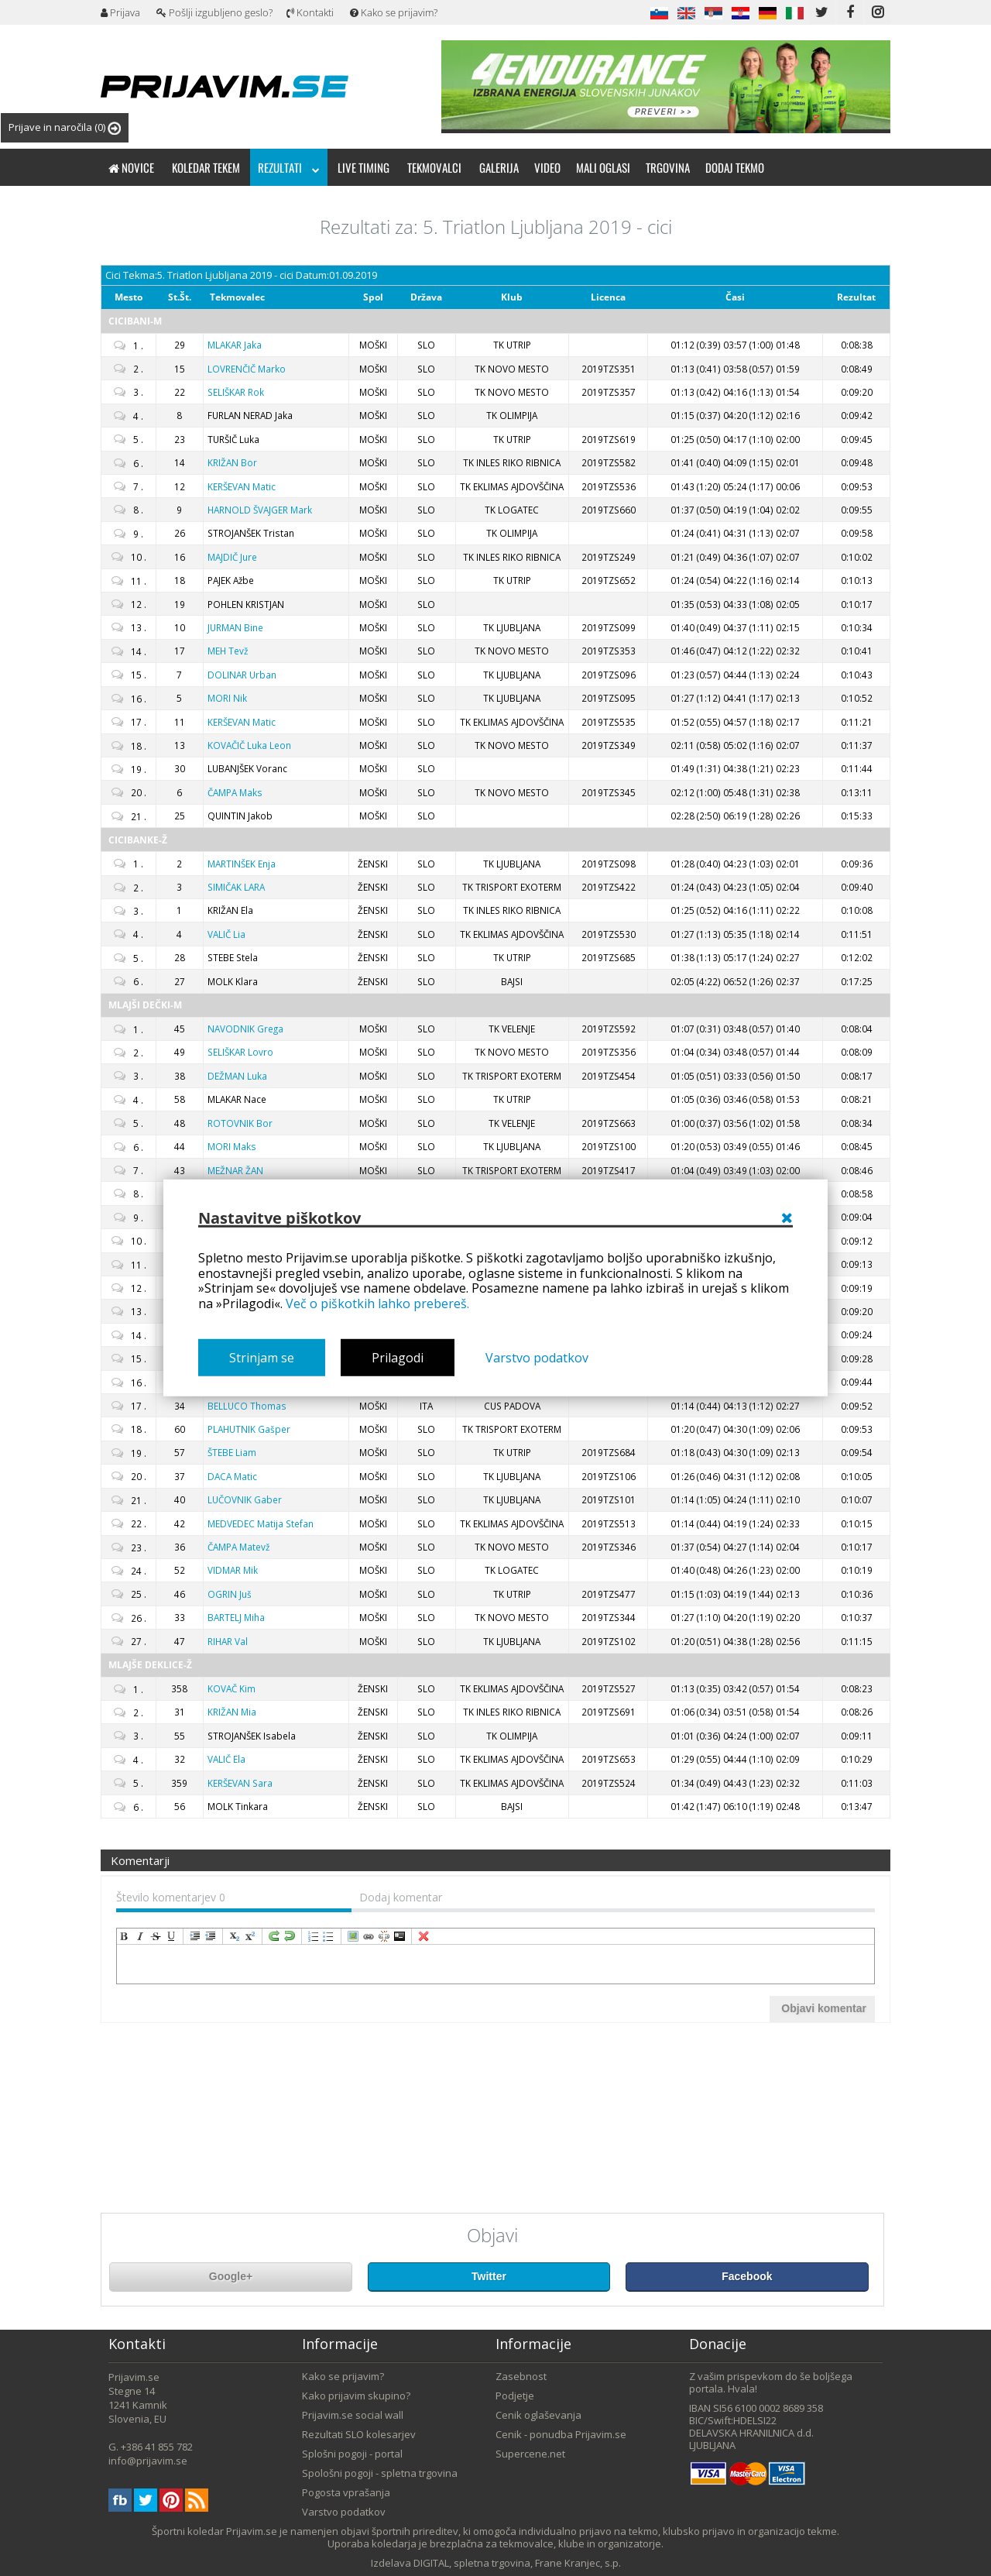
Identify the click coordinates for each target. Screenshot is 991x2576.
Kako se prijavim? (393, 12)
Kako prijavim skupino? (356, 2396)
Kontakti (310, 12)
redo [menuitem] (274, 1936)
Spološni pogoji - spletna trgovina (380, 2473)
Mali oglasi (603, 167)
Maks (234, 792)
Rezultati (289, 167)
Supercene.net (530, 2454)
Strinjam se (261, 1357)
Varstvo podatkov (536, 1357)
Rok (235, 392)
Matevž (238, 1546)
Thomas (246, 1406)
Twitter (488, 2276)
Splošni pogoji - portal (352, 2454)
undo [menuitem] (289, 1936)
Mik (232, 1570)
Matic (241, 486)
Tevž (227, 650)
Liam (231, 1452)
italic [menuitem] (140, 1936)
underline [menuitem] (171, 1936)
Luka (237, 1076)
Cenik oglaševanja (538, 2415)
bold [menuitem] (124, 1936)
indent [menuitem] (195, 1936)
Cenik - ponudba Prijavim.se (561, 2434)
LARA (236, 887)
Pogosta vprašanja (346, 2492)
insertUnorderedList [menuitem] (329, 1936)
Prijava (120, 12)
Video (547, 167)
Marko (246, 368)
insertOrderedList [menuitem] (313, 1936)
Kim (231, 1688)
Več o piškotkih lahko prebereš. (377, 1303)
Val (227, 1641)
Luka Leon (249, 745)
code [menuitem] (399, 1936)
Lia (226, 934)
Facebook (747, 2276)
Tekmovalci (434, 167)
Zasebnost (521, 2376)
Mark (259, 509)
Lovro (240, 1052)
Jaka (234, 344)
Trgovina (668, 167)
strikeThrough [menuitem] (155, 1936)
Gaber (244, 1499)
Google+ (230, 2276)
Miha (236, 1617)
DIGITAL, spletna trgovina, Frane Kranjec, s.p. (517, 2563)
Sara (240, 1783)
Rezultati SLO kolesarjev (359, 2434)
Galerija (499, 167)
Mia (231, 1711)
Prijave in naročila (65, 127)
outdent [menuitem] (210, 1936)
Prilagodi (397, 1357)
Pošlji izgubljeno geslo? (214, 12)
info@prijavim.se (147, 2461)
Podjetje (515, 2396)
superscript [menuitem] (250, 1936)
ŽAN (235, 1170)
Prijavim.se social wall (352, 2415)
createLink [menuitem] (368, 1936)
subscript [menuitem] (234, 1936)
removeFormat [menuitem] (423, 1936)
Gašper (248, 1429)
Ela (226, 1759)
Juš (229, 1594)
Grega (245, 1028)
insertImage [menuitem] (353, 1936)
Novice (131, 167)
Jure (232, 557)
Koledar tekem (206, 167)
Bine (235, 627)
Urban (241, 674)
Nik (227, 698)
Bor (232, 462)
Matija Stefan (260, 1523)
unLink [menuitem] (384, 1936)
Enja (241, 863)
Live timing (363, 167)
